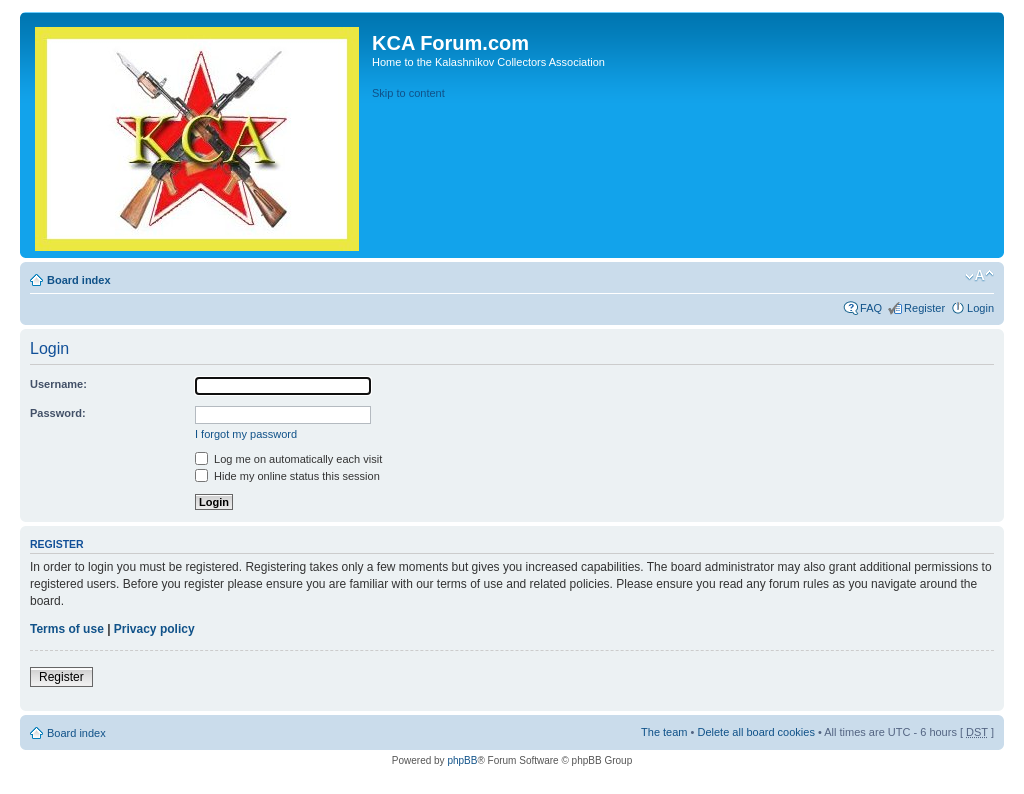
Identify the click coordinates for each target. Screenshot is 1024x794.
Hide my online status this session (287, 476)
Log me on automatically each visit (288, 459)
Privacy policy (154, 629)
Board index (79, 280)
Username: (58, 384)
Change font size (979, 276)
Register (924, 308)
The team (664, 732)
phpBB (462, 760)
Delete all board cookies (755, 732)
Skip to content (408, 93)
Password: (58, 413)
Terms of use (67, 629)
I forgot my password (246, 434)
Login (980, 308)
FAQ (871, 308)
